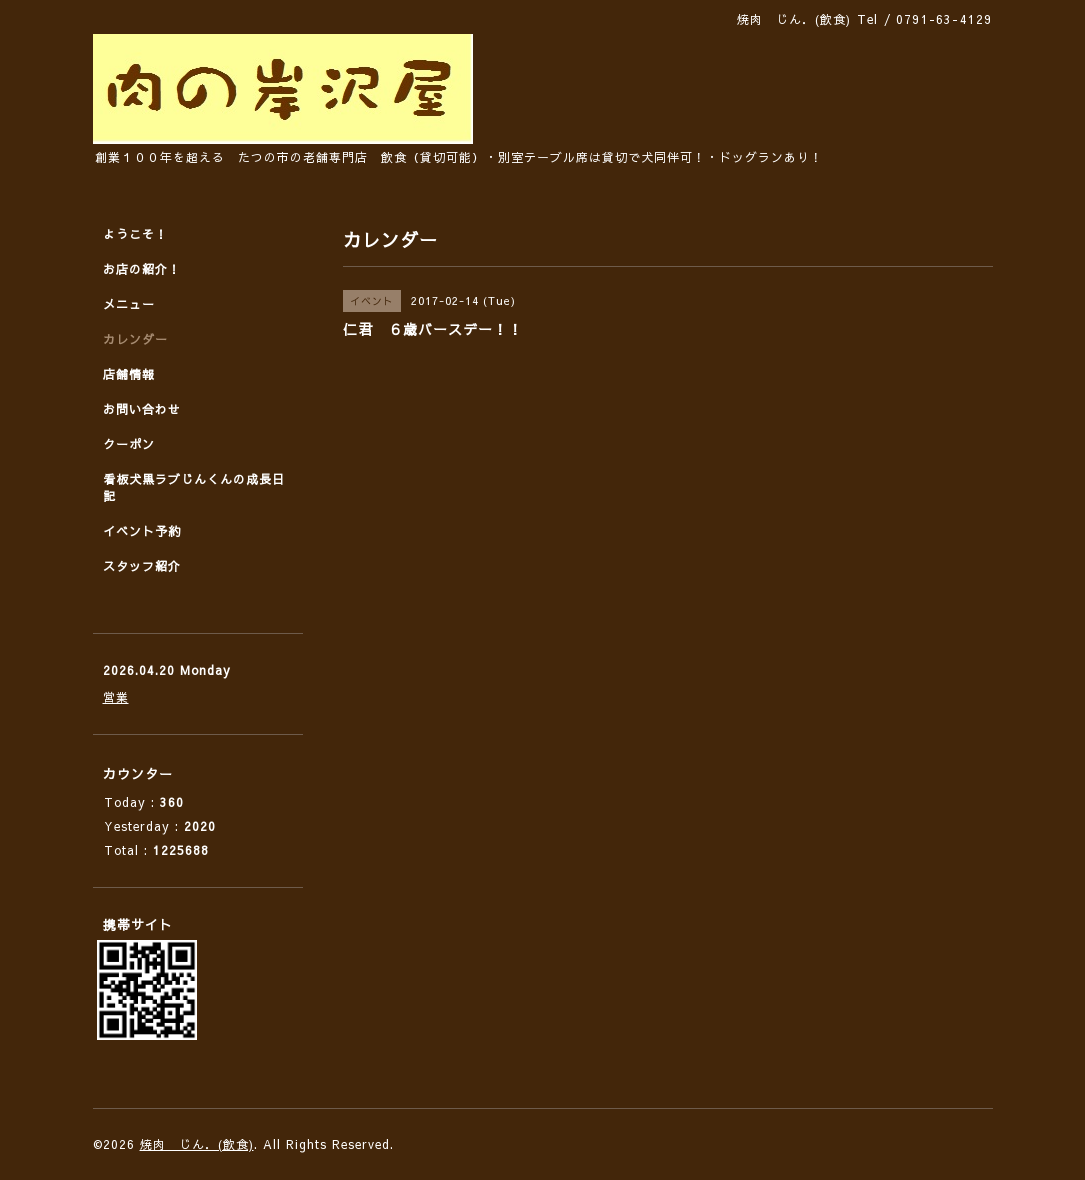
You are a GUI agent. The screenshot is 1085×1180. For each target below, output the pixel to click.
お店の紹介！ (142, 269)
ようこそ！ (135, 234)
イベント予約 (142, 531)
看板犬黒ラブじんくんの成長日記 (194, 487)
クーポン (129, 444)
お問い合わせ (142, 409)
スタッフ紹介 (142, 566)
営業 (116, 697)
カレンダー (135, 339)
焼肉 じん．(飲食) (197, 1144)
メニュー (129, 304)
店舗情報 (129, 374)
